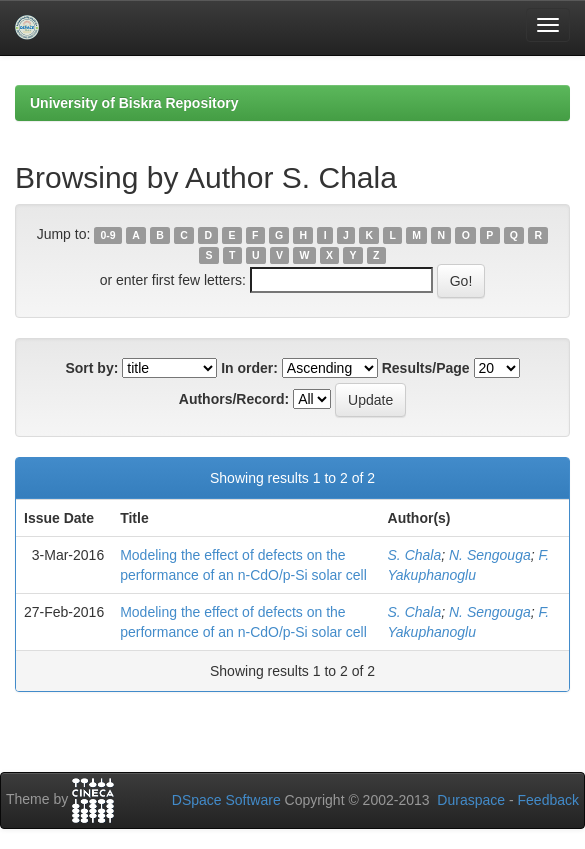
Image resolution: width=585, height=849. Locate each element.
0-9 (108, 235)
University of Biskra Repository (134, 103)
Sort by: (91, 368)
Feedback (548, 800)
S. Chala (415, 555)
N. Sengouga (490, 555)
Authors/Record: (234, 399)
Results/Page (426, 368)
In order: (249, 368)
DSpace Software (226, 800)
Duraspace (471, 800)
